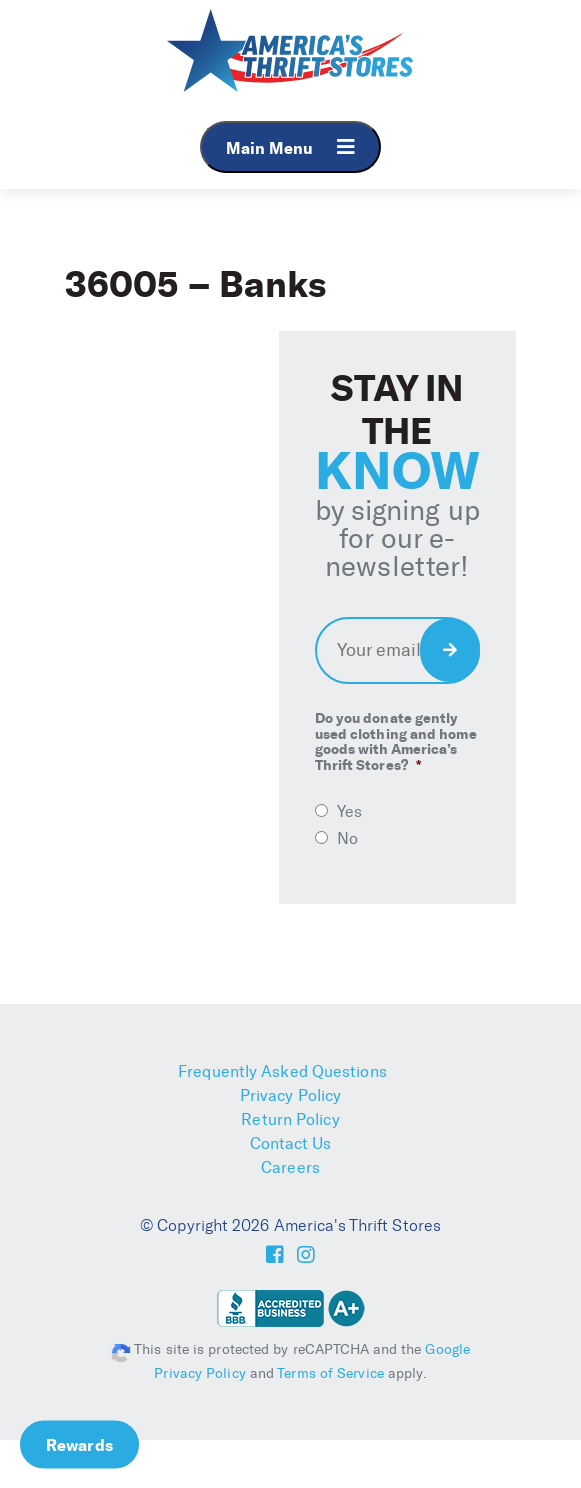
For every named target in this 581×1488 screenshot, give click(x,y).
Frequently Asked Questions (282, 1071)
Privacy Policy (290, 1095)
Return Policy (290, 1119)
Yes (349, 811)
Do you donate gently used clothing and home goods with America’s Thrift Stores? (396, 742)
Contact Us (291, 1143)
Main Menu (290, 147)
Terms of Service (330, 1373)
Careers (290, 1167)
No (347, 838)
